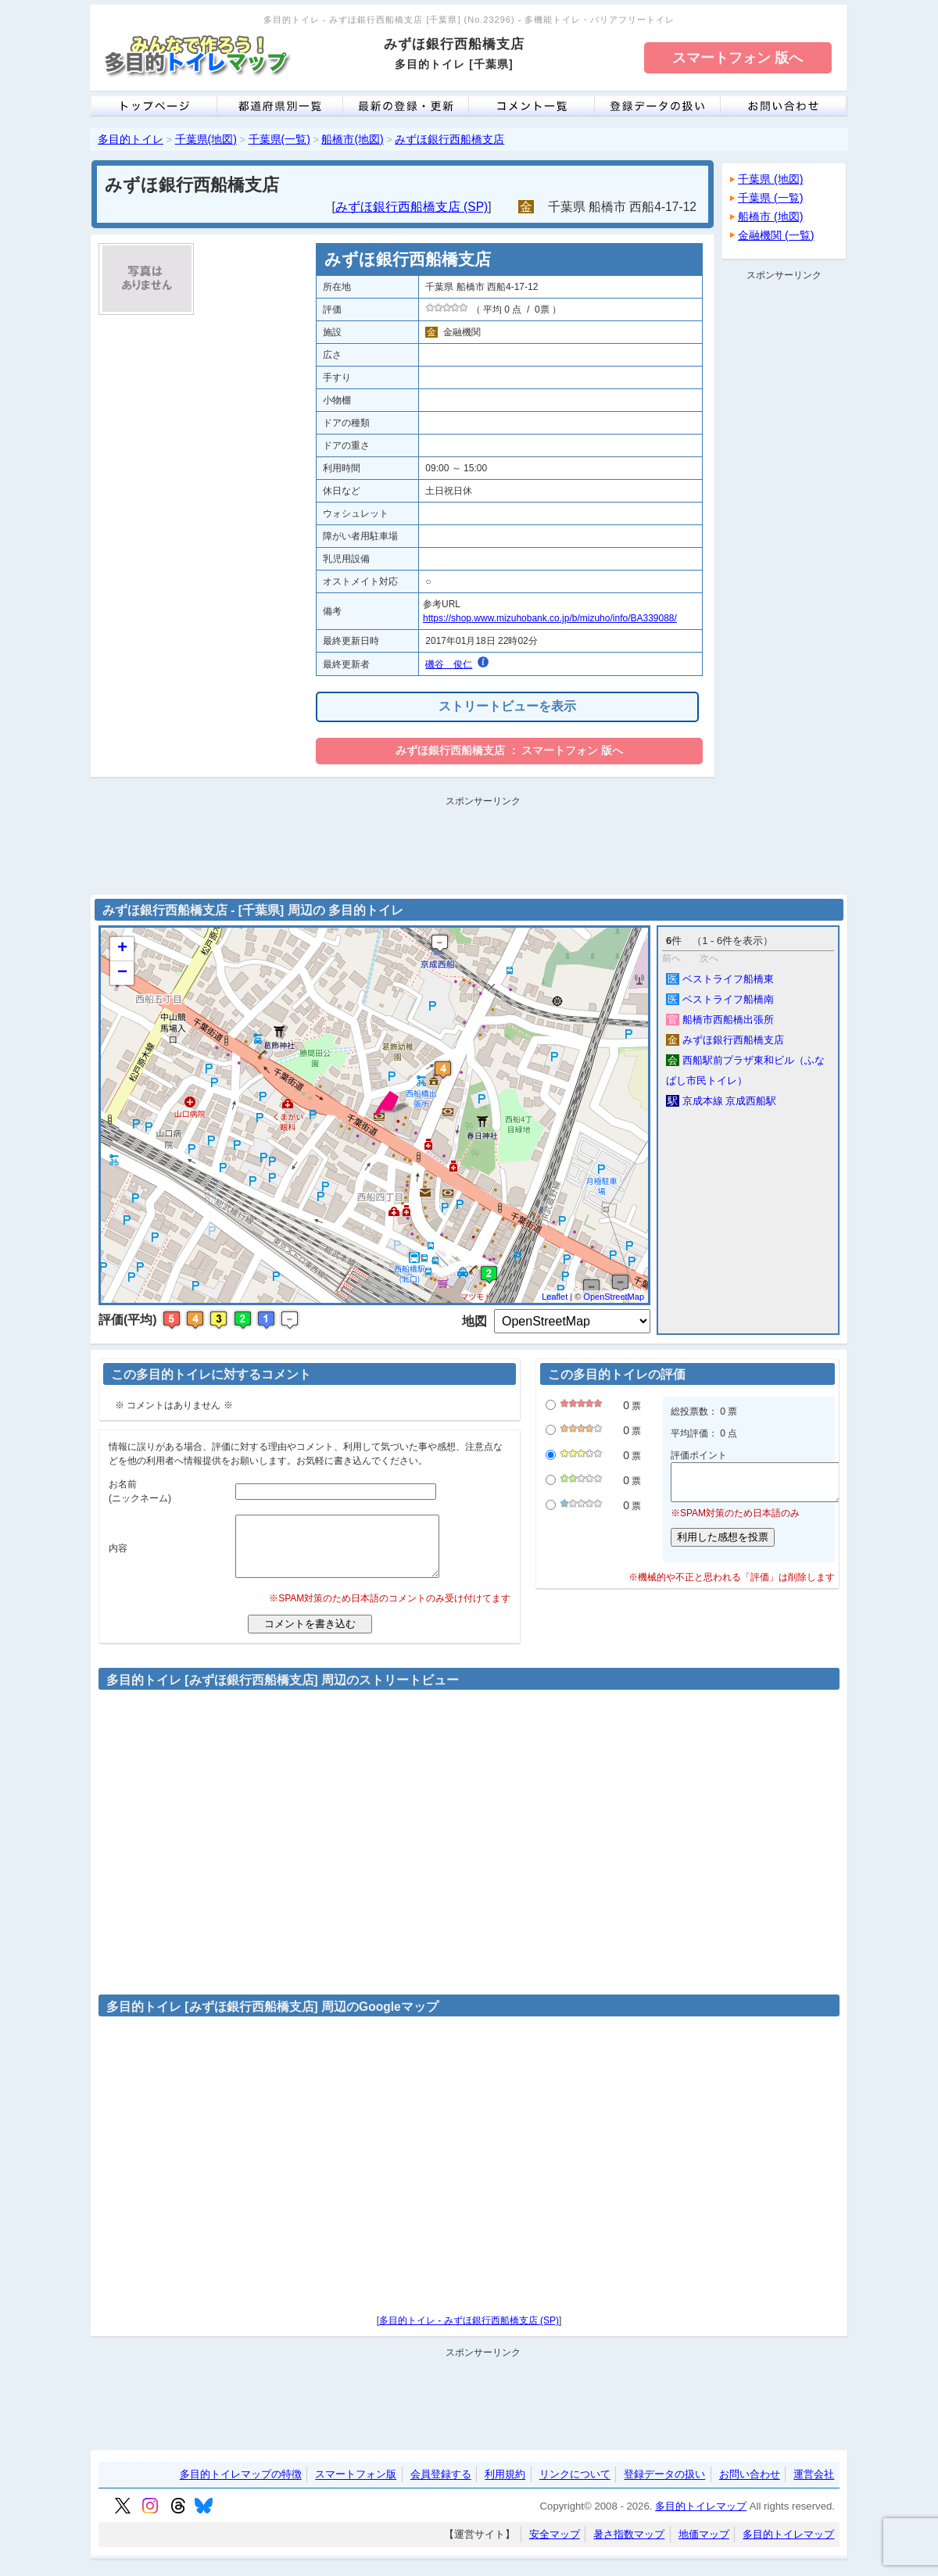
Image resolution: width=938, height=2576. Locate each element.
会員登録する (440, 2486)
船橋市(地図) (352, 139)
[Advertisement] (784, 520)
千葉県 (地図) (771, 179)
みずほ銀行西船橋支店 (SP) (412, 206)
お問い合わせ (749, 2486)
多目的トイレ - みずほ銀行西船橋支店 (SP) (469, 2332)
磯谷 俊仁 (448, 664)
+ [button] (122, 949)
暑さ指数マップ (628, 2546)
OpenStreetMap (613, 1296)
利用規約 (505, 2486)
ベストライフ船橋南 (720, 999)
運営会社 (813, 2486)
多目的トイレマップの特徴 (241, 2486)
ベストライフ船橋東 (720, 979)
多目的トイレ (130, 139)
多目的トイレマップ (700, 2518)
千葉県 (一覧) (771, 197)
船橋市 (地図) (771, 216)
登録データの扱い (664, 2486)
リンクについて (574, 2486)
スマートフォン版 (355, 2486)
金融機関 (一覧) (776, 235)
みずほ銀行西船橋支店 (449, 139)
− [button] (122, 973)
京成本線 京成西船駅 (721, 1101)
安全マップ (554, 2546)
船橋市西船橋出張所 (720, 1019)
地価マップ (703, 2546)
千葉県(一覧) (279, 139)
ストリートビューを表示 (507, 706)
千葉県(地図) (206, 139)
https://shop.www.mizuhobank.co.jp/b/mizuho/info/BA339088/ (550, 618)
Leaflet (554, 1296)
